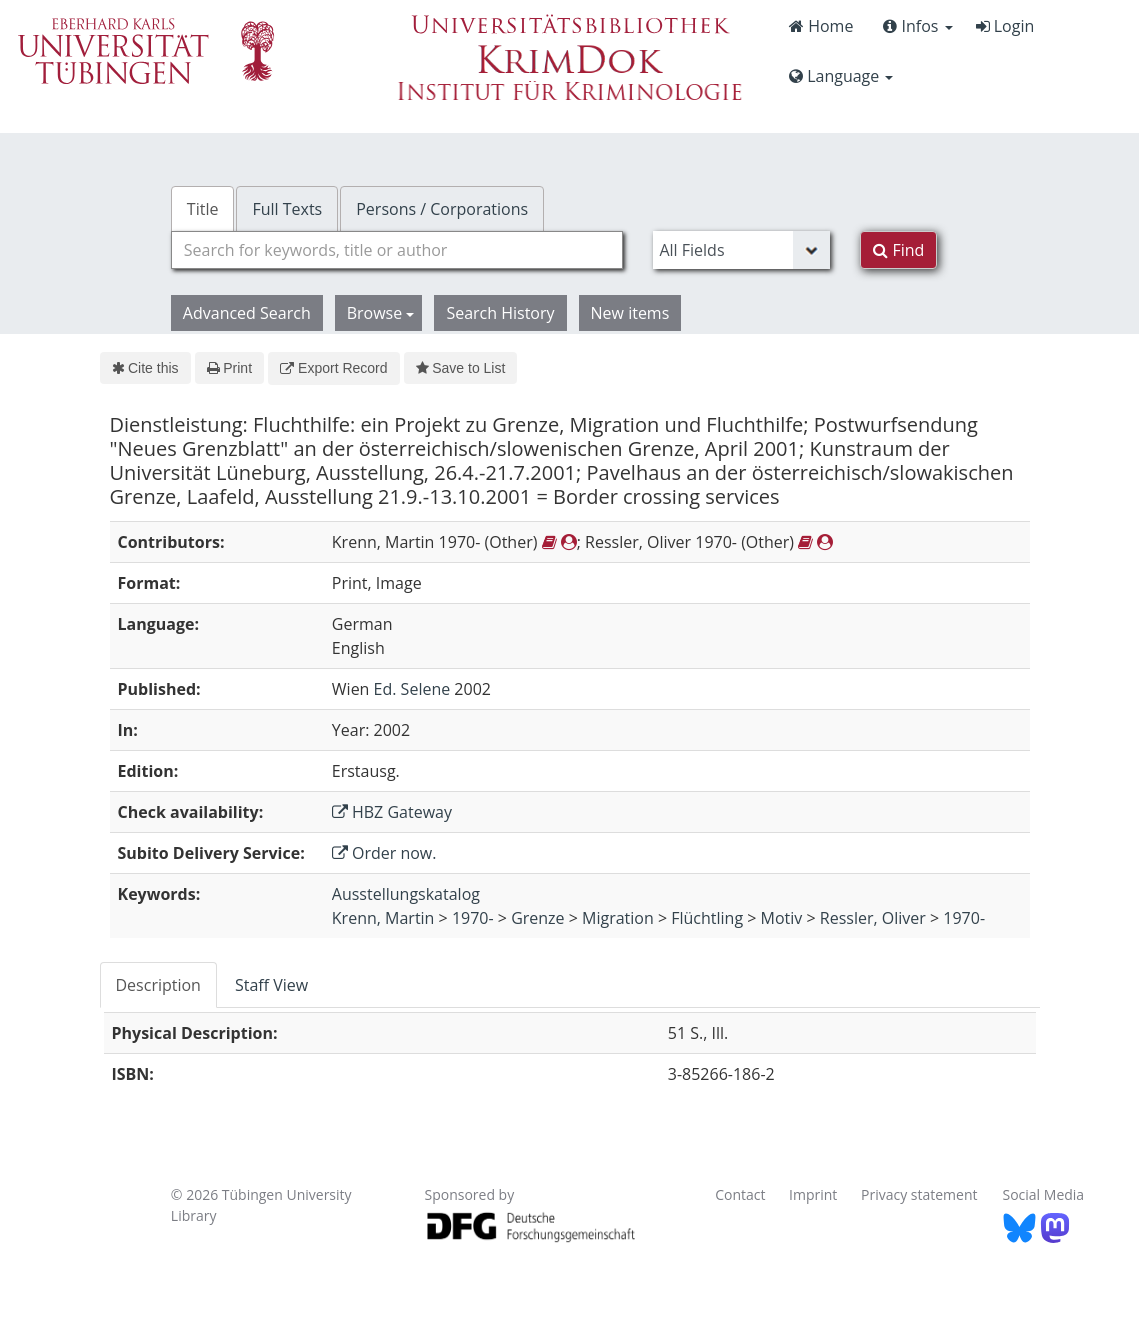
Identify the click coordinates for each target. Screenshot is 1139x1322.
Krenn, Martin (383, 918)
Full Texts (287, 209)
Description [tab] (158, 985)
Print (229, 368)
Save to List (461, 368)
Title (203, 209)
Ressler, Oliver (873, 918)
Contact (740, 1194)
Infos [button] (917, 26)
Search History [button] (500, 313)
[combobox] (397, 250)
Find (898, 250)
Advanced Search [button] (247, 313)
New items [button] (630, 313)
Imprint (813, 1194)
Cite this (145, 368)
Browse (381, 313)
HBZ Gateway (392, 812)
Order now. (384, 853)
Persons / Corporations (442, 209)
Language (841, 76)
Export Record (333, 368)
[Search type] (741, 250)
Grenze (537, 918)
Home (821, 26)
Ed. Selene (412, 689)
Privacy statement (919, 1194)
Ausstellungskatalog (406, 894)
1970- (473, 918)
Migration (618, 918)
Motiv (782, 918)
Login (1005, 26)
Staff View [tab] (271, 985)
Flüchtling (707, 918)
